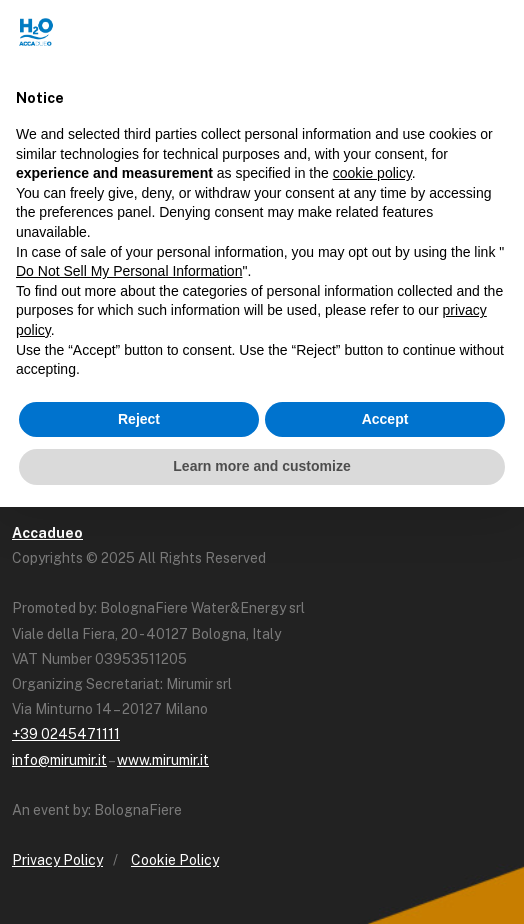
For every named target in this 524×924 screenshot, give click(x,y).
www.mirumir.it (163, 760)
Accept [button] (385, 419)
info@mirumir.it (59, 760)
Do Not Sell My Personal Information (129, 271)
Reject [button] (139, 419)
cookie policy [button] (372, 173)
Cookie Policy (175, 860)
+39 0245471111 (66, 734)
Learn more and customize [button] (261, 466)
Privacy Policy (57, 860)
